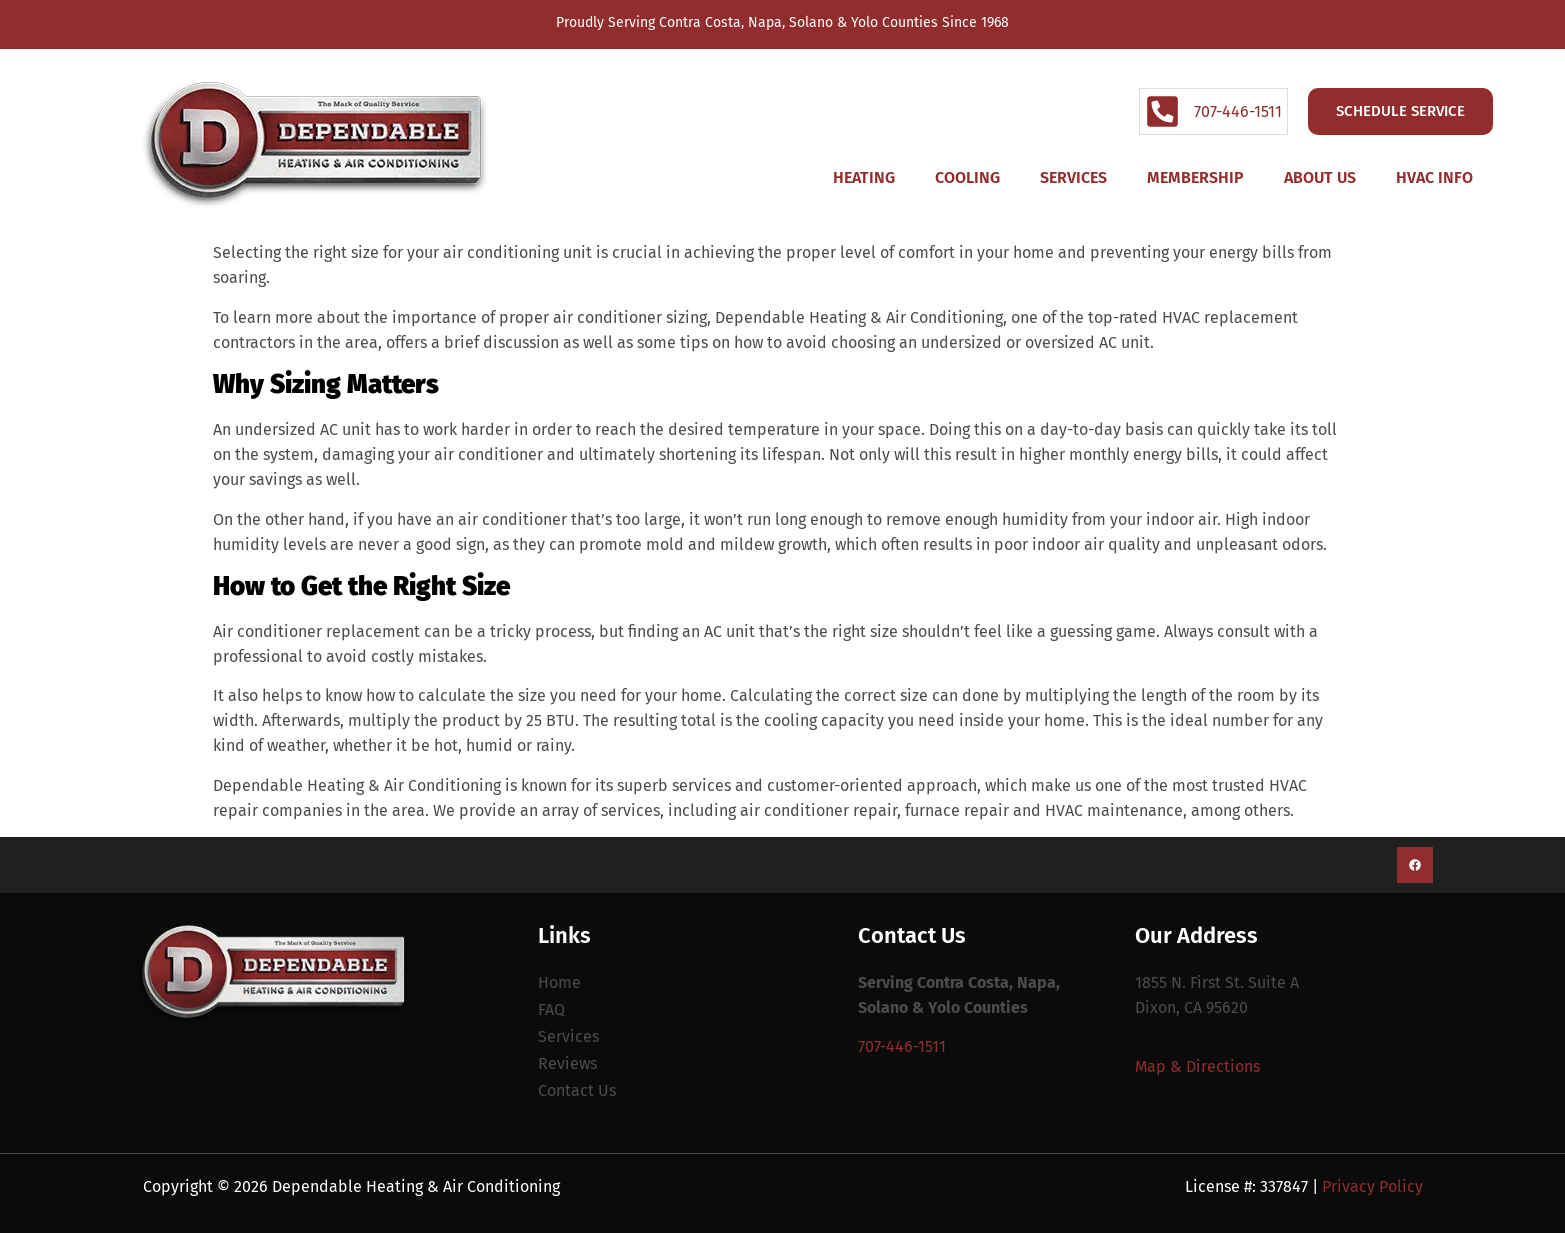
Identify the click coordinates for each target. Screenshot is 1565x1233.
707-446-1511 (902, 1046)
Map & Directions (1197, 1066)
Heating (864, 177)
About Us (1320, 177)
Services (1073, 177)
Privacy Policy (1372, 1186)
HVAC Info (1434, 177)
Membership (1195, 177)
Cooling (967, 177)
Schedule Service (1400, 111)
